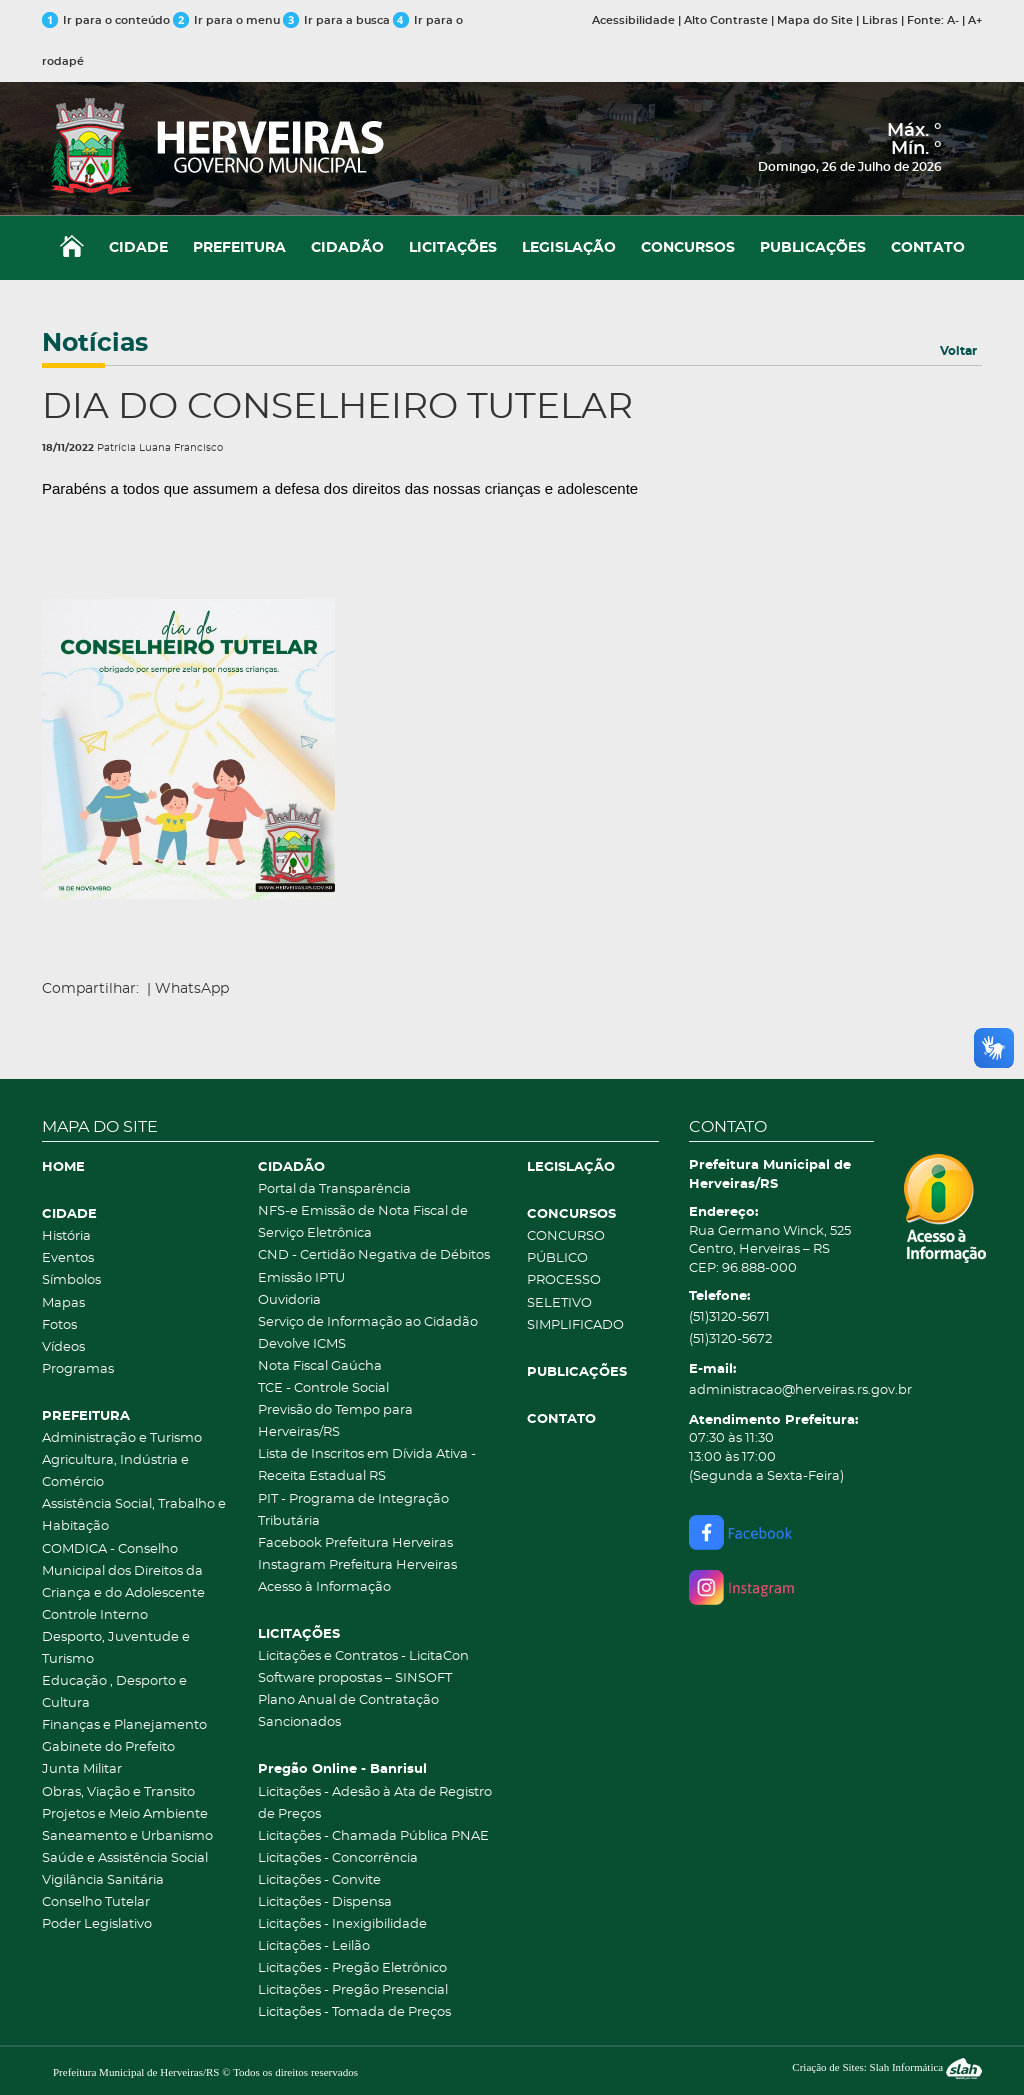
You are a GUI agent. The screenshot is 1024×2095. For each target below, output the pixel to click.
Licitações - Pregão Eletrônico (352, 1968)
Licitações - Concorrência (338, 1858)
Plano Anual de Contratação (348, 1700)
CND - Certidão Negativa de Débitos (374, 1255)
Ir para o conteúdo (106, 20)
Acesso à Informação (324, 1587)
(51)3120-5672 (730, 1339)
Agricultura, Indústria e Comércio (115, 1471)
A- (953, 20)
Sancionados (299, 1722)
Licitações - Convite (319, 1880)
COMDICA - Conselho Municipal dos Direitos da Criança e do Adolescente (123, 1571)
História (66, 1236)
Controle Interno (95, 1615)
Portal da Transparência (334, 1189)
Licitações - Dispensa (325, 1902)
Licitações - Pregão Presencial (353, 1990)
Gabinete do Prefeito (108, 1747)
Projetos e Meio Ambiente (125, 1814)
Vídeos (63, 1347)
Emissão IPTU (301, 1278)
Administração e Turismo (122, 1438)
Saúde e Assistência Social (125, 1858)
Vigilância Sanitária (103, 1880)
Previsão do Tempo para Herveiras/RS (335, 1421)
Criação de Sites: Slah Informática (887, 2067)
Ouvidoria (289, 1300)
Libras (880, 20)
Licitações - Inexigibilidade (342, 1924)
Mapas (63, 1303)
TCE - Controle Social (323, 1388)
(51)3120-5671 (729, 1317)
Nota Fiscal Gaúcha (320, 1366)
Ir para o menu (228, 20)
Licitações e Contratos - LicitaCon (363, 1656)
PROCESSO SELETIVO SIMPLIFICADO (575, 1302)
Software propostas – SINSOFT (355, 1678)
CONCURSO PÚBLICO (566, 1247)
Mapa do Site (815, 20)
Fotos (59, 1325)
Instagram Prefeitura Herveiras (357, 1565)
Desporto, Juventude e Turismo (116, 1648)
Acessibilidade (633, 20)
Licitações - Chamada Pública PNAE (373, 1836)
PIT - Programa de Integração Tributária (353, 1510)
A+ (975, 20)
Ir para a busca (336, 20)
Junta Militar (82, 1769)
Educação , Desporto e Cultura (114, 1692)
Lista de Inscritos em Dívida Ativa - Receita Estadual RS (367, 1465)
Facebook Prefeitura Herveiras (355, 1543)
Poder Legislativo (97, 1924)
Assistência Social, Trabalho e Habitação (134, 1515)
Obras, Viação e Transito (118, 1792)
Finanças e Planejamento (124, 1725)
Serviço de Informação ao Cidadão (368, 1322)
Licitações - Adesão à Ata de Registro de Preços (375, 1803)
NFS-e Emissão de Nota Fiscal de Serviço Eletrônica (363, 1222)
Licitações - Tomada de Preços (354, 2012)
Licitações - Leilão (314, 1946)
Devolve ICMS (302, 1344)
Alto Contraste (726, 20)
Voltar (958, 351)
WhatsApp (192, 989)
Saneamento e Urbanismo (127, 1836)
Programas (78, 1369)
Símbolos (71, 1280)
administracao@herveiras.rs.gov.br (782, 1390)
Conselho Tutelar (96, 1902)
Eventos (68, 1258)
